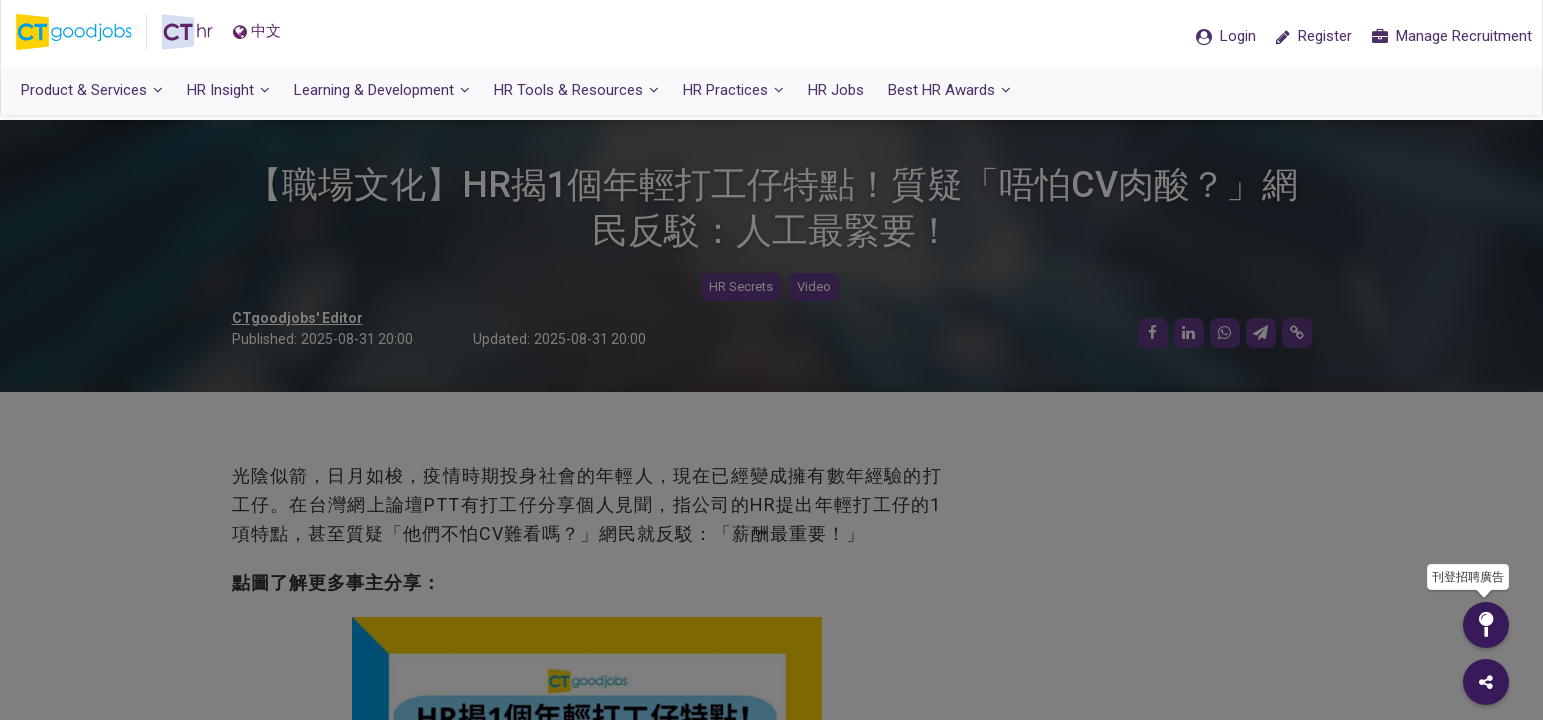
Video (814, 287)
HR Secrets (741, 287)
